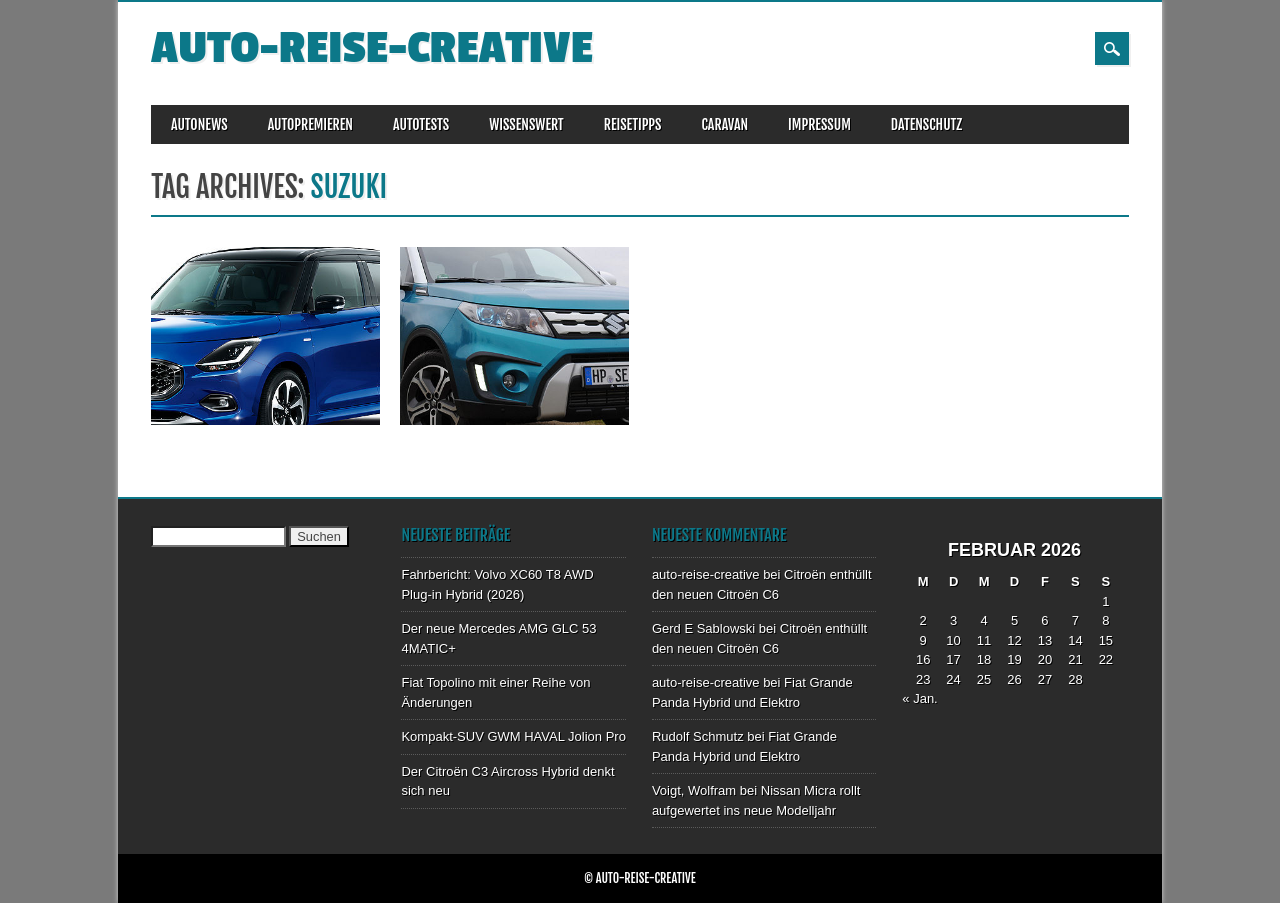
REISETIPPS (633, 124)
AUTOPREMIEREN (310, 124)
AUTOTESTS (421, 124)
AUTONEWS (199, 124)
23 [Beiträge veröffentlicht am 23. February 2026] (923, 679)
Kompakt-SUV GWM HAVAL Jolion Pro (513, 736)
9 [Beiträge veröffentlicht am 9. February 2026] (923, 640)
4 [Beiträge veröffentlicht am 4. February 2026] (983, 620)
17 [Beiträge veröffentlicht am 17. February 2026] (953, 659)
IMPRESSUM (819, 124)
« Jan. (919, 698)
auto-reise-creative (372, 48)
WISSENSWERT (526, 124)
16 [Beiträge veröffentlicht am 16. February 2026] (923, 659)
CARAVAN (724, 124)
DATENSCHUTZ (926, 124)
